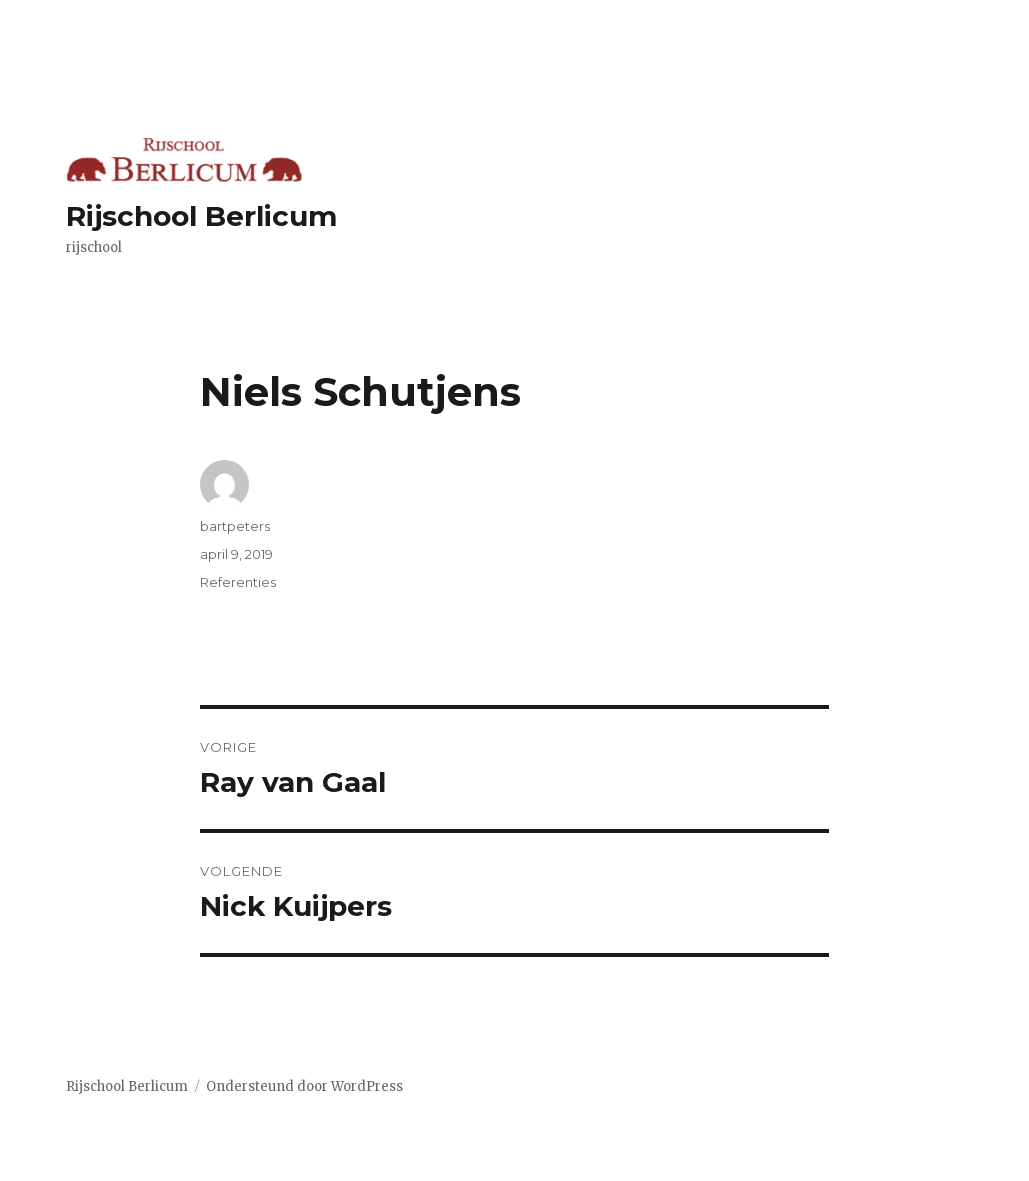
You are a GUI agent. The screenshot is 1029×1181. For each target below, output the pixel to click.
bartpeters (235, 526)
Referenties (238, 582)
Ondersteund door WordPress (304, 1086)
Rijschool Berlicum (201, 216)
